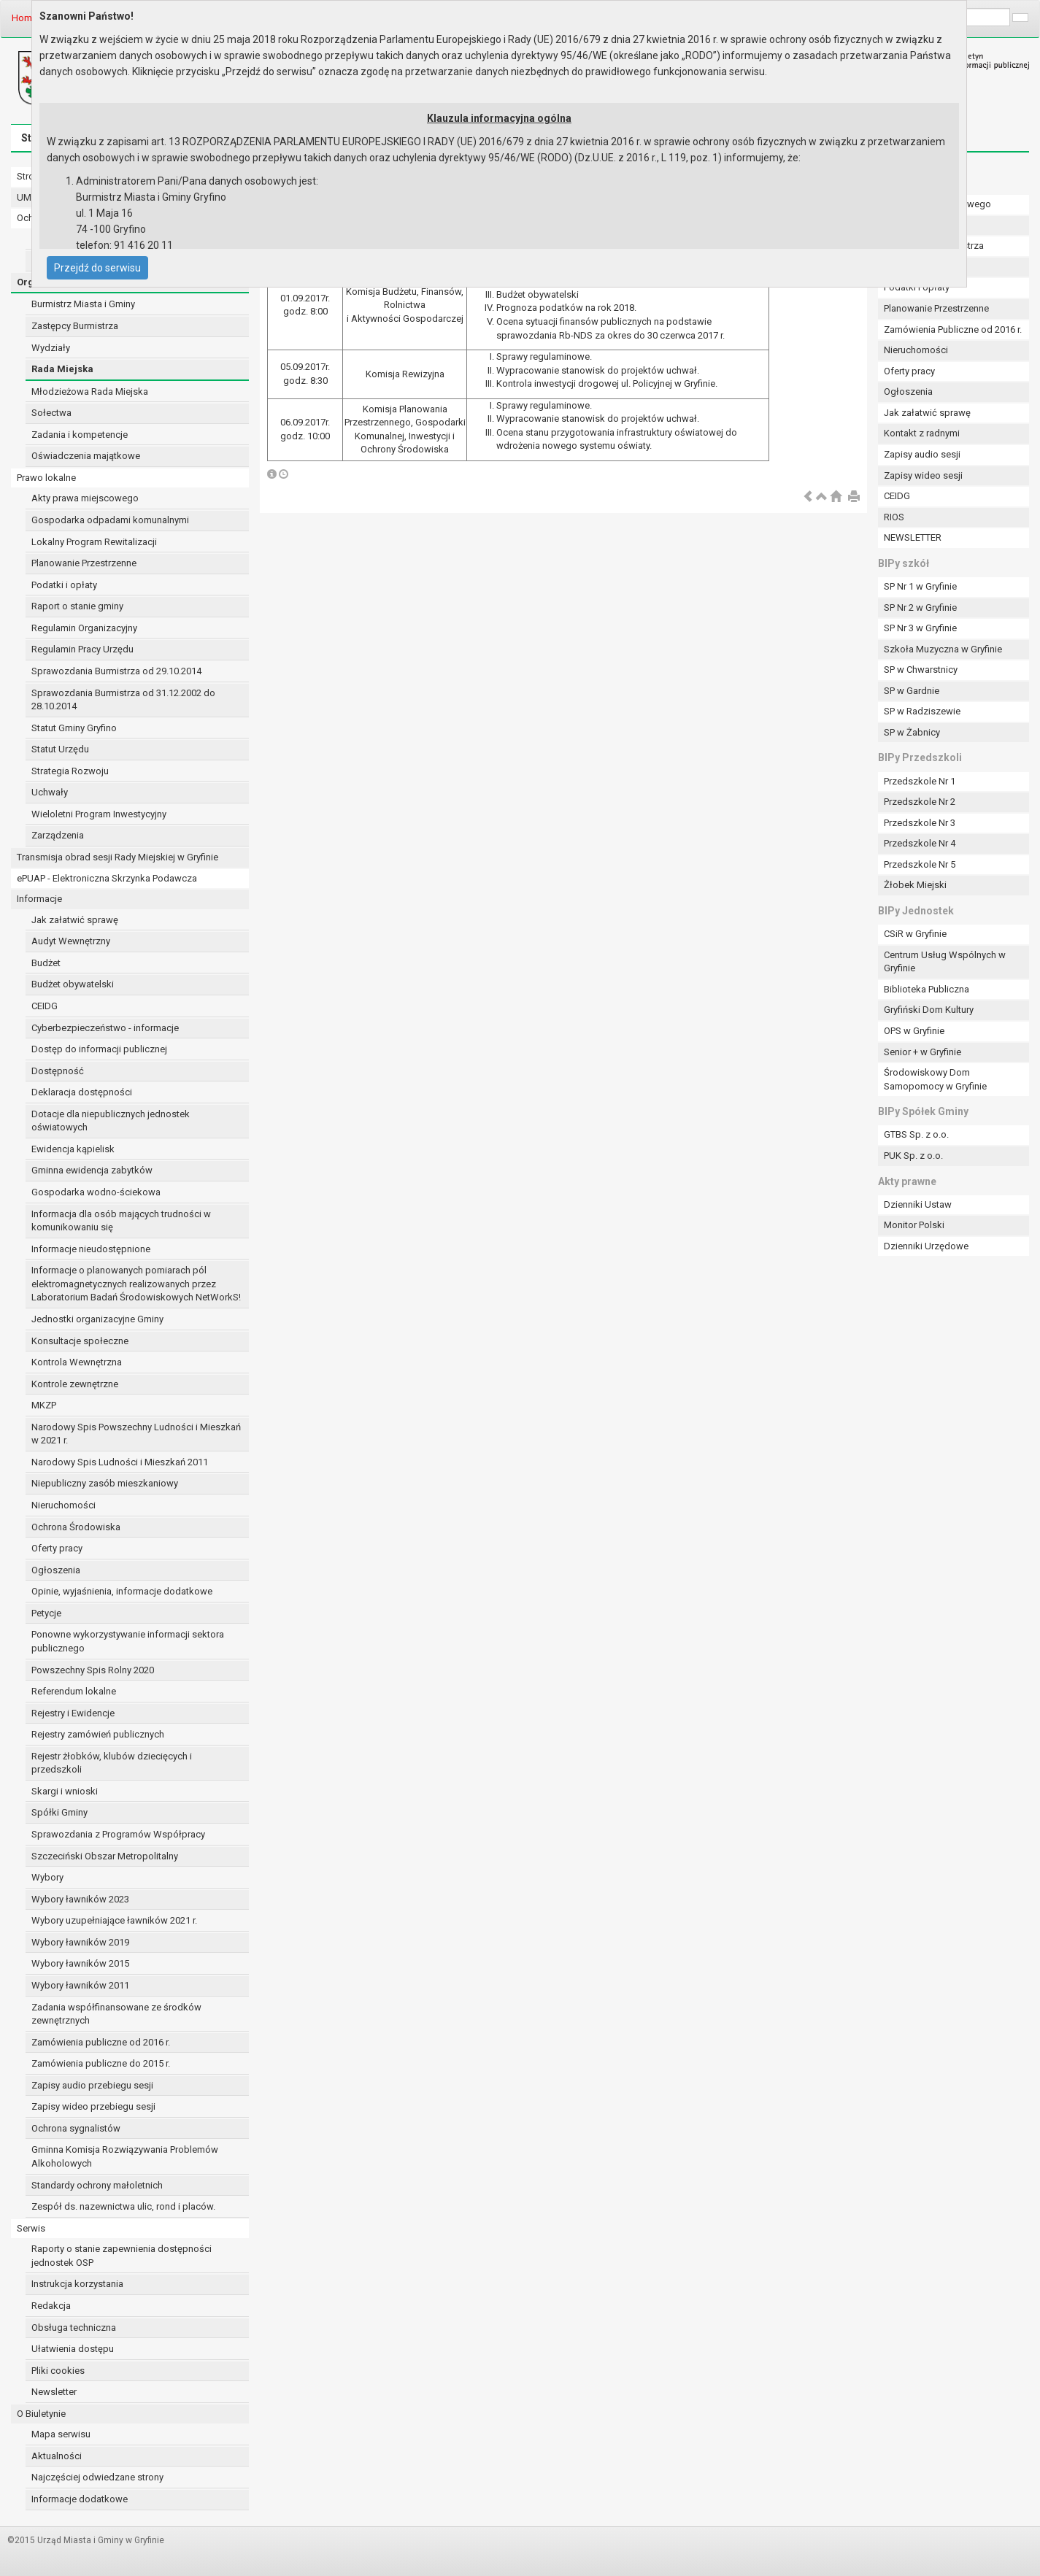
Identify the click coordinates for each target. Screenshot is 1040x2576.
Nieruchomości (63, 1505)
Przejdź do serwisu (97, 268)
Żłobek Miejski (915, 884)
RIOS (894, 517)
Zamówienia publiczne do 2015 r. (100, 2063)
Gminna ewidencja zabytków (92, 1170)
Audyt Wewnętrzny (70, 941)
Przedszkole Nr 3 (919, 822)
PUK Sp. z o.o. (913, 1155)
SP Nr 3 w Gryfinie (920, 627)
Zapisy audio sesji (922, 454)
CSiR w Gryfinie (915, 933)
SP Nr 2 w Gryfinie (920, 607)
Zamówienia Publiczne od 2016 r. (953, 329)
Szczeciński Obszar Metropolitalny (104, 1856)
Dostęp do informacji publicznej (99, 1049)
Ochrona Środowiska (75, 1527)
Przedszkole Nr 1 (919, 781)
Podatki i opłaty (64, 584)
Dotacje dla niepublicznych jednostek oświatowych (110, 1120)
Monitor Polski (914, 1224)
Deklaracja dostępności (81, 1092)
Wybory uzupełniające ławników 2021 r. (114, 1920)
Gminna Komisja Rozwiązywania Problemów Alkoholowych (124, 2156)
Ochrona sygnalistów (75, 2128)
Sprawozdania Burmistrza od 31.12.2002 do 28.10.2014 (123, 699)
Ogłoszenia (55, 1570)
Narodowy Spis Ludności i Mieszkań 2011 (119, 1462)
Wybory (47, 1877)
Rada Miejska (62, 368)
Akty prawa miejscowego (85, 498)
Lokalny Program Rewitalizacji (94, 541)
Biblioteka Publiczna (926, 989)
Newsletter (54, 2391)
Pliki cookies (58, 2370)
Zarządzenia (57, 835)
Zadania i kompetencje (79, 434)
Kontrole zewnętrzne (74, 1383)
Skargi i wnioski (64, 1791)
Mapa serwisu (60, 2434)
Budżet (46, 962)
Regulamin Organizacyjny (84, 627)
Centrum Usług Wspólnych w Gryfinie (945, 961)
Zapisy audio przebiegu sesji (92, 2085)
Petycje (46, 1613)
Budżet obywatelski (72, 984)
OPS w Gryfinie (914, 1030)
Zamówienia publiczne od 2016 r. (100, 2042)
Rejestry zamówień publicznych (97, 1734)
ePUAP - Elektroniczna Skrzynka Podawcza (107, 878)
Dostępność (57, 1070)
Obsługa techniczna (73, 2327)
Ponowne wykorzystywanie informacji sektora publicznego (127, 1641)
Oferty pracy (56, 1548)
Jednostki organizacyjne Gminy (97, 1319)
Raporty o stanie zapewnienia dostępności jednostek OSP (121, 2255)
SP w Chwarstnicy (921, 669)
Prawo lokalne (46, 477)
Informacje (39, 898)
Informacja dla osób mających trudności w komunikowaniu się (121, 1220)
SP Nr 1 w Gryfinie (920, 586)
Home (24, 17)
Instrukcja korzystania (77, 2283)
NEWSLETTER (912, 537)
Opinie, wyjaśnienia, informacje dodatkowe (121, 1591)
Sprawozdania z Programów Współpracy (118, 1834)
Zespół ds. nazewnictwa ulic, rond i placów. (123, 2206)
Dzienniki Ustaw (918, 1204)
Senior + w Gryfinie (922, 1051)
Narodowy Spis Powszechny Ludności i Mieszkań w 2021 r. (136, 1434)
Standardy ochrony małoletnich (97, 2185)
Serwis (31, 2228)
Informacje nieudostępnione (90, 1248)
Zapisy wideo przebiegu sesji (93, 2106)
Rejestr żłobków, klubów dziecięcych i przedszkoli (111, 1763)
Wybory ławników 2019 (80, 1942)
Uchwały (49, 792)
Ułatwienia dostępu (72, 2348)
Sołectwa (51, 412)
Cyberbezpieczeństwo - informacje (105, 1027)
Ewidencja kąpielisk (73, 1149)
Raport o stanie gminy (77, 606)
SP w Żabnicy (912, 732)
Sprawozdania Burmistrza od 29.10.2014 (116, 671)
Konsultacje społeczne (79, 1340)
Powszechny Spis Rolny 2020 (92, 1670)
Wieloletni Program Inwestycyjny (98, 814)
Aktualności (56, 2455)
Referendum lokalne (73, 1691)
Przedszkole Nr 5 (919, 864)
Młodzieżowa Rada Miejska (89, 391)
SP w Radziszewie (922, 711)
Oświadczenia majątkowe (85, 455)
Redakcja (51, 2305)
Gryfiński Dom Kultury (929, 1009)
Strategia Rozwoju (70, 771)
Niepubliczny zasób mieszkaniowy (104, 1483)
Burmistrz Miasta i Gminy (83, 303)
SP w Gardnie (911, 690)
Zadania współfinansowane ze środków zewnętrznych (116, 2014)
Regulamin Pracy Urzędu (82, 649)
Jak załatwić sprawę (74, 919)
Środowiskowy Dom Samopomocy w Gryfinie (935, 1079)
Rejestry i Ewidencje (73, 1713)
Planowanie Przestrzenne (83, 563)
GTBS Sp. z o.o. (916, 1134)
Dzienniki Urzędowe (926, 1246)
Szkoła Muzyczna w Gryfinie (943, 649)
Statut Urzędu (60, 749)
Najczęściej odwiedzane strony (97, 2477)
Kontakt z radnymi (922, 433)
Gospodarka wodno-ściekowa (96, 1192)
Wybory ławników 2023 (80, 1899)
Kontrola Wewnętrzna (76, 1362)
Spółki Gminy (59, 1812)
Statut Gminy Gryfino (74, 727)
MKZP (43, 1405)
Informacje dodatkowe (79, 2499)
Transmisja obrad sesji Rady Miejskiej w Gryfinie (117, 857)
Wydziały (50, 347)
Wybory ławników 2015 (80, 1963)
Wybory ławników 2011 (80, 1985)
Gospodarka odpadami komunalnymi (110, 519)
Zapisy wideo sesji (923, 475)
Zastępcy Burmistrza (74, 325)
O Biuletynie (41, 2413)
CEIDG (44, 1005)
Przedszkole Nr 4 (919, 843)
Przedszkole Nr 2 (919, 801)
